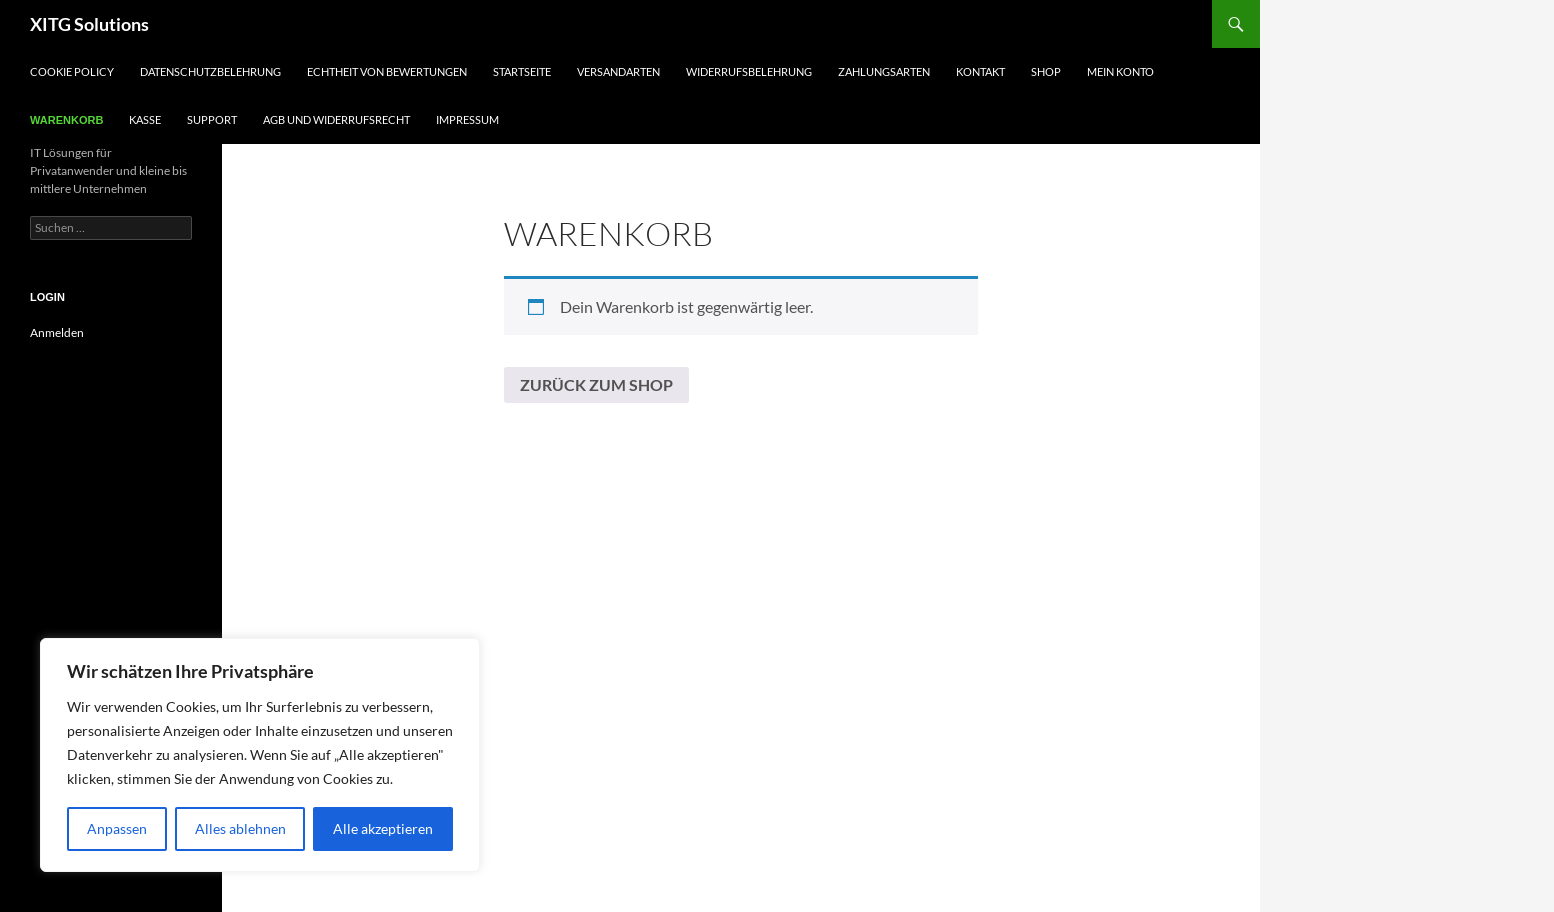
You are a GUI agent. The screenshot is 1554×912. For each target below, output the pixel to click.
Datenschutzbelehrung (210, 71)
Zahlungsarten (884, 71)
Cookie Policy (72, 71)
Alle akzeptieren (383, 828)
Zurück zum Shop (596, 384)
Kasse (145, 119)
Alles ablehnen (240, 828)
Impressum (467, 119)
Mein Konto (1120, 71)
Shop (1046, 71)
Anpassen (117, 828)
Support (212, 119)
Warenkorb (66, 120)
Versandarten (618, 71)
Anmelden (57, 332)
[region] (260, 755)
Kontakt (980, 71)
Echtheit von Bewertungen (387, 71)
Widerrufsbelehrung (749, 71)
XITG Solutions (89, 24)
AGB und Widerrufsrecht (336, 119)
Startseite (522, 71)
